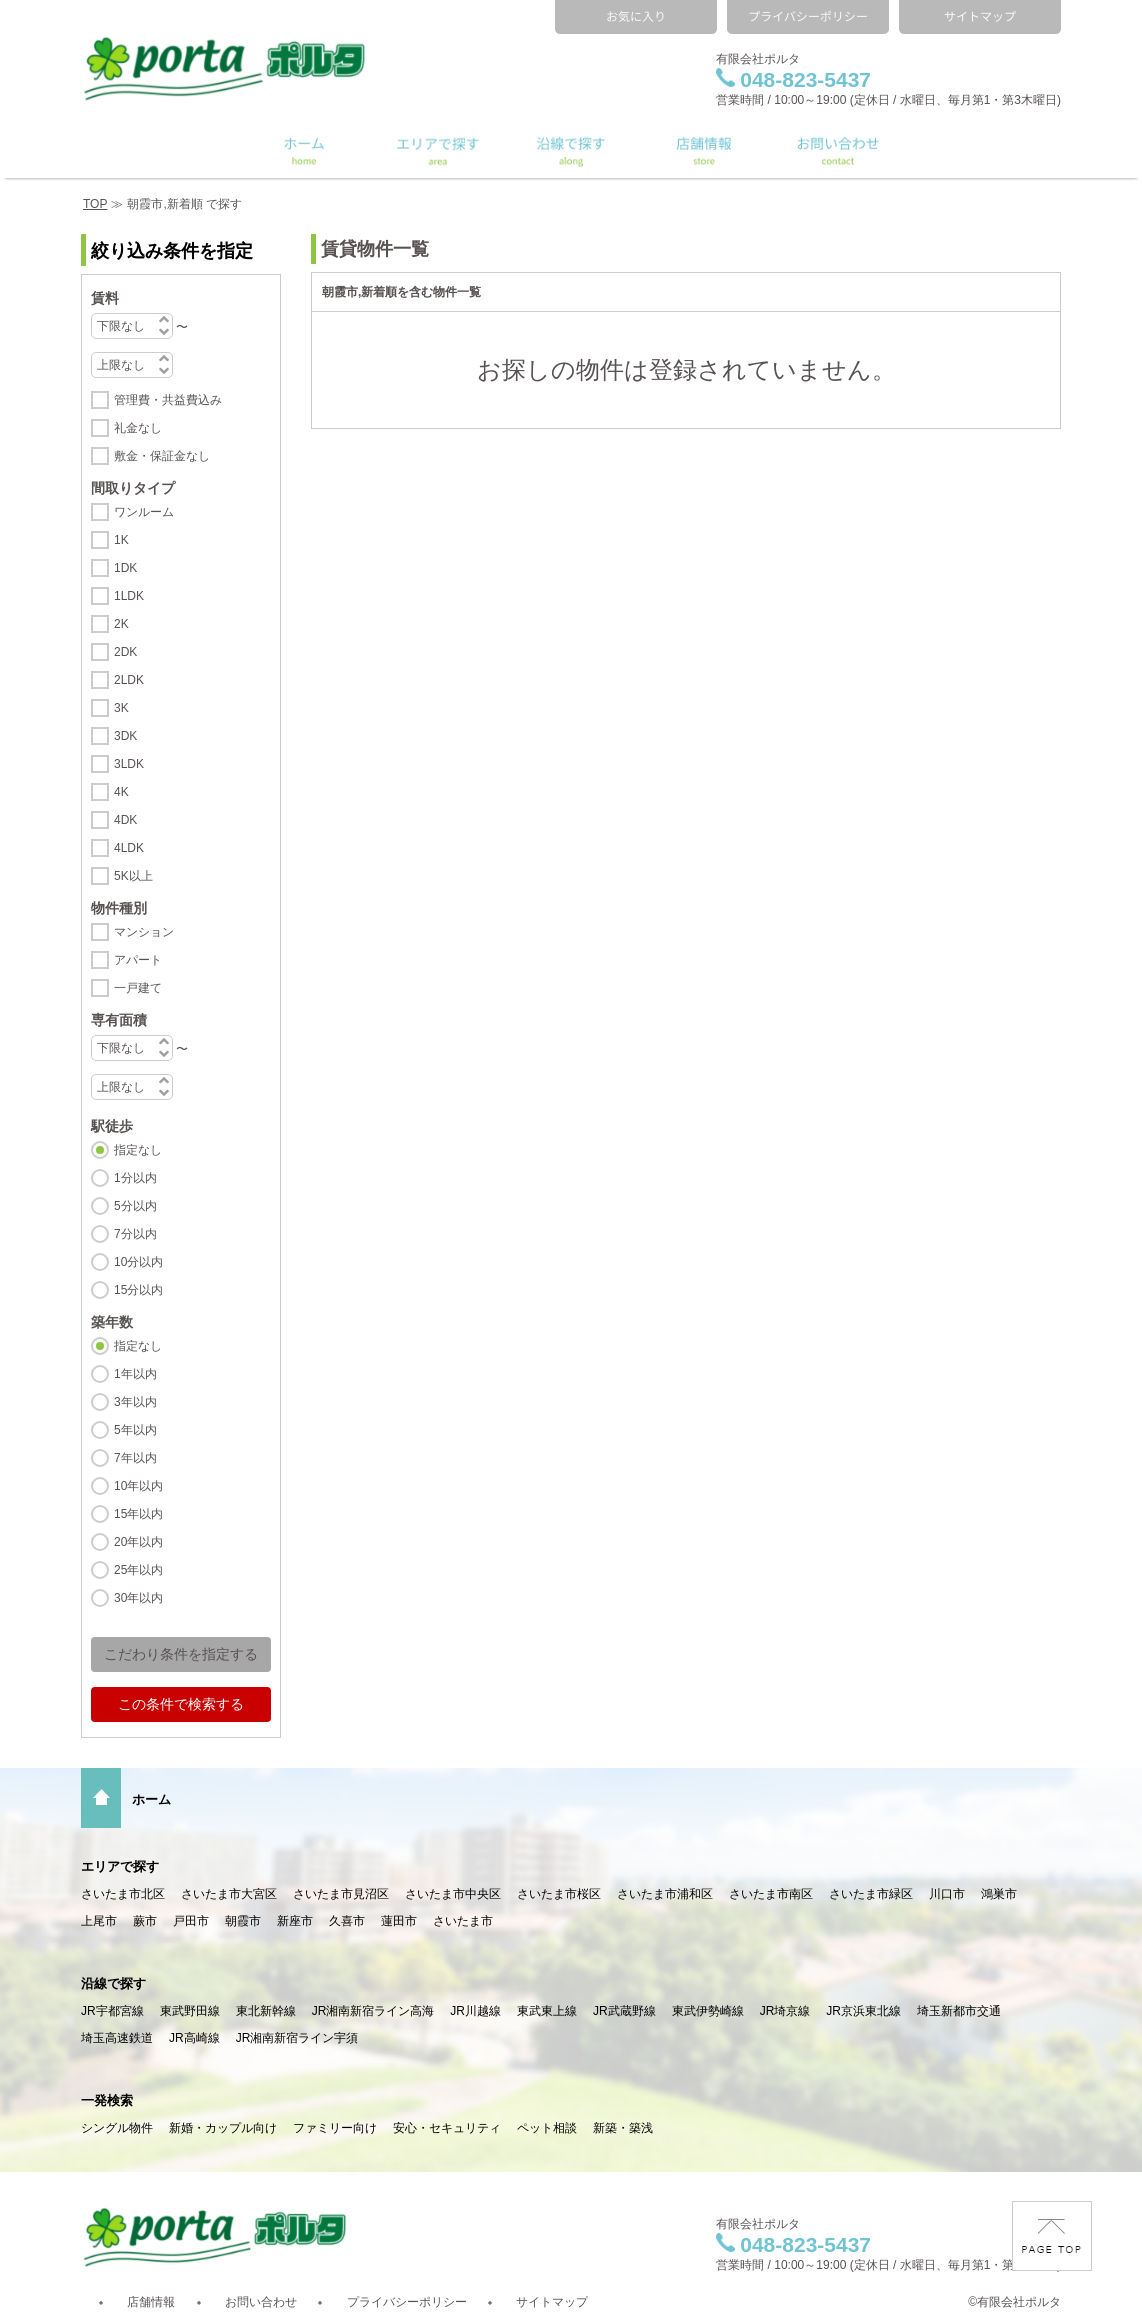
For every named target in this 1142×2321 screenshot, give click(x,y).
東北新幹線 (266, 2011)
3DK (125, 736)
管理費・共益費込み (168, 400)
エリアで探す (120, 1866)
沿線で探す (113, 1983)
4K (121, 792)
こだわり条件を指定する (181, 1654)
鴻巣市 (999, 1894)
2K (121, 624)
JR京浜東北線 (863, 2011)
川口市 (947, 1894)
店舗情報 (151, 2302)
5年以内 (135, 1430)
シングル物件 (117, 2128)
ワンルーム (144, 512)
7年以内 (135, 1458)
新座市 (295, 1921)
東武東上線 (547, 2011)
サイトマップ (552, 2302)
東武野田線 (190, 2011)
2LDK (129, 680)
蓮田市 (399, 1921)
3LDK (129, 764)
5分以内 (135, 1206)
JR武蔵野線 (624, 2011)
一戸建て (138, 988)
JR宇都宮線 (112, 2011)
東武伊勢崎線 (708, 2011)
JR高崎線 (194, 2038)
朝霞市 (243, 1921)
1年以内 (135, 1374)
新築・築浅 (623, 2128)
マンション (144, 932)
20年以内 (138, 1542)
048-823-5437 (793, 79)
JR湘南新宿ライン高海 (373, 2011)
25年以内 (138, 1570)
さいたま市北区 (123, 1894)
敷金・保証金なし (162, 456)
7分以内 (135, 1234)
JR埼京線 (785, 2011)
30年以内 (138, 1598)
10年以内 (138, 1486)
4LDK (129, 848)
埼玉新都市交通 (959, 2011)
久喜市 (347, 1921)
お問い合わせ (261, 2302)
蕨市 (145, 1921)
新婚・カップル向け (223, 2128)
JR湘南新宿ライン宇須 (297, 2038)
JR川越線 (475, 2011)
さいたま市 (463, 1921)
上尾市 (99, 1921)
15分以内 (138, 1290)
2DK (125, 652)
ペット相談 (547, 2128)
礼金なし (138, 428)
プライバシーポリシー (407, 2302)
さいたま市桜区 (559, 1894)
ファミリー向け (335, 2128)
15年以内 (138, 1514)
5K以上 (133, 876)
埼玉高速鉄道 (117, 2038)
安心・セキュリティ (447, 2128)
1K (121, 540)
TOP (95, 204)
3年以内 (135, 1402)
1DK (125, 568)
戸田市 (191, 1921)
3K (121, 708)
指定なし (138, 1150)
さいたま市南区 (771, 1894)
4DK (125, 820)
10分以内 (138, 1262)
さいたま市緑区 (871, 1894)
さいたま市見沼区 (341, 1894)
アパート (138, 960)
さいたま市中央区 (453, 1894)
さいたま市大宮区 (229, 1894)
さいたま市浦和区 (665, 1894)
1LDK (129, 596)
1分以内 (135, 1178)
